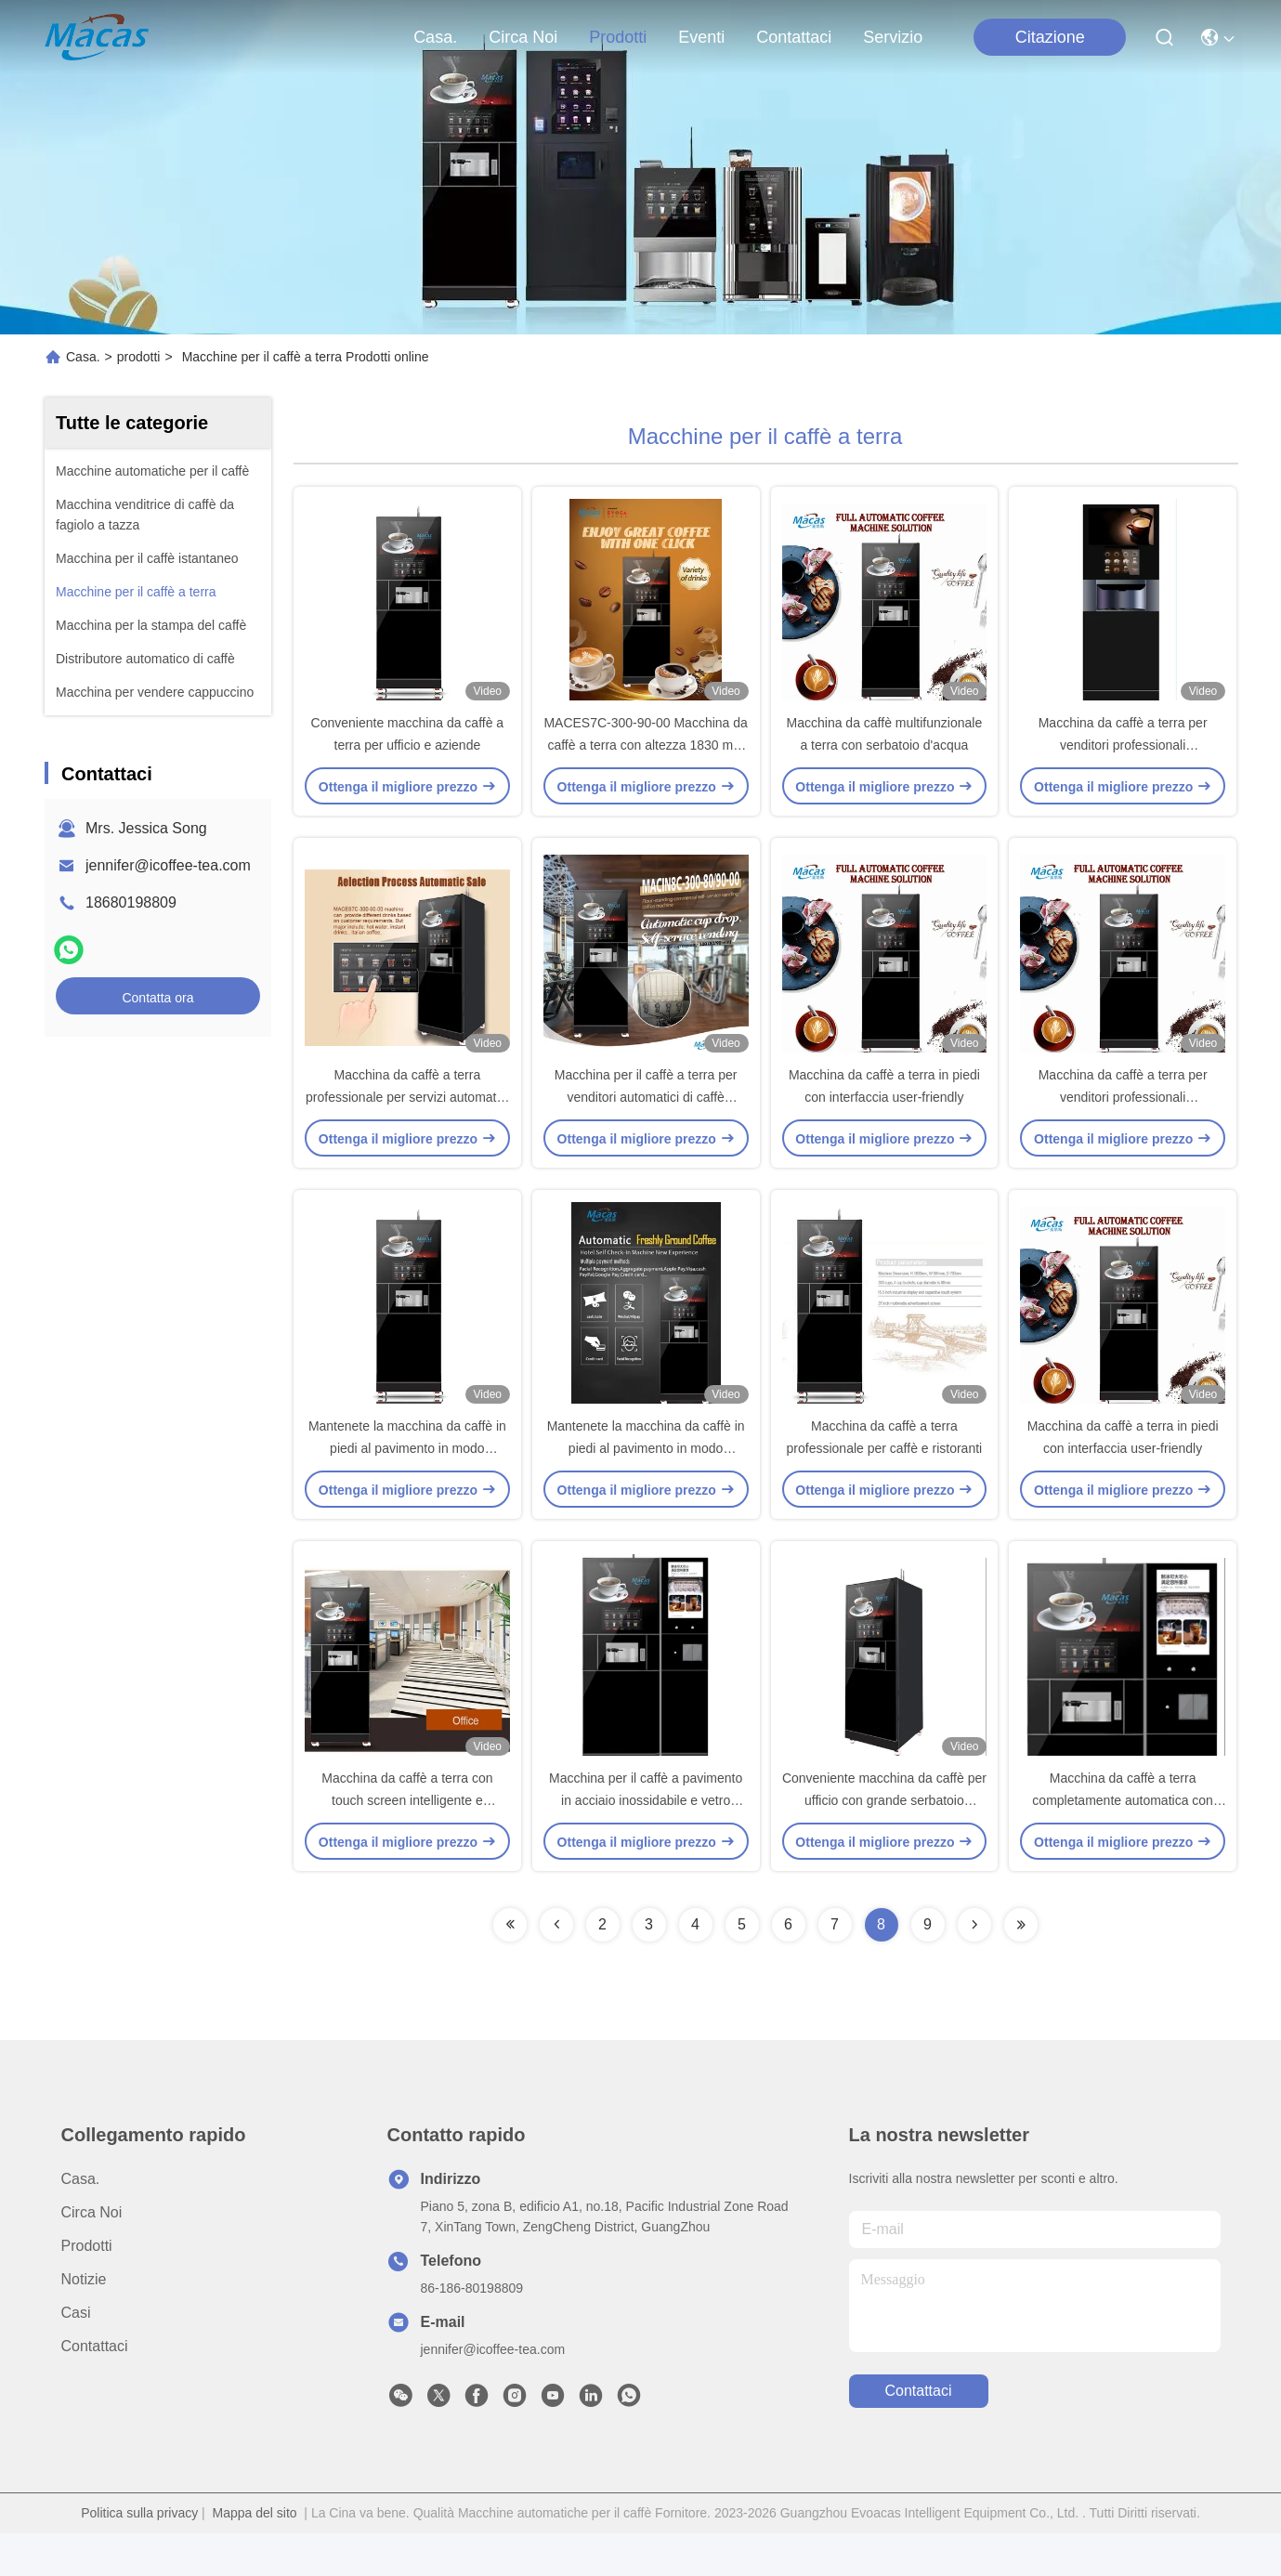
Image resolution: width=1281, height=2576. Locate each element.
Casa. (435, 37)
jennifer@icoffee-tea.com (168, 865)
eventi (701, 37)
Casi (76, 2355)
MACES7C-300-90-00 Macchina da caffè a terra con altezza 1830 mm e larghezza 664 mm (645, 756)
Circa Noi (523, 37)
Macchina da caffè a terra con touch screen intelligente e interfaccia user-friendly (406, 1843)
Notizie (84, 2322)
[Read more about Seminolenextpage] (510, 1967)
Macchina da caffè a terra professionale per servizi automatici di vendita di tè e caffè (407, 1118)
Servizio (892, 37)
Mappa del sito (255, 2555)
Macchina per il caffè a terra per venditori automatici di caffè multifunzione (646, 1118)
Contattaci (793, 37)
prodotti (618, 37)
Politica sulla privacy (139, 2555)
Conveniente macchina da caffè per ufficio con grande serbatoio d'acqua (884, 1843)
